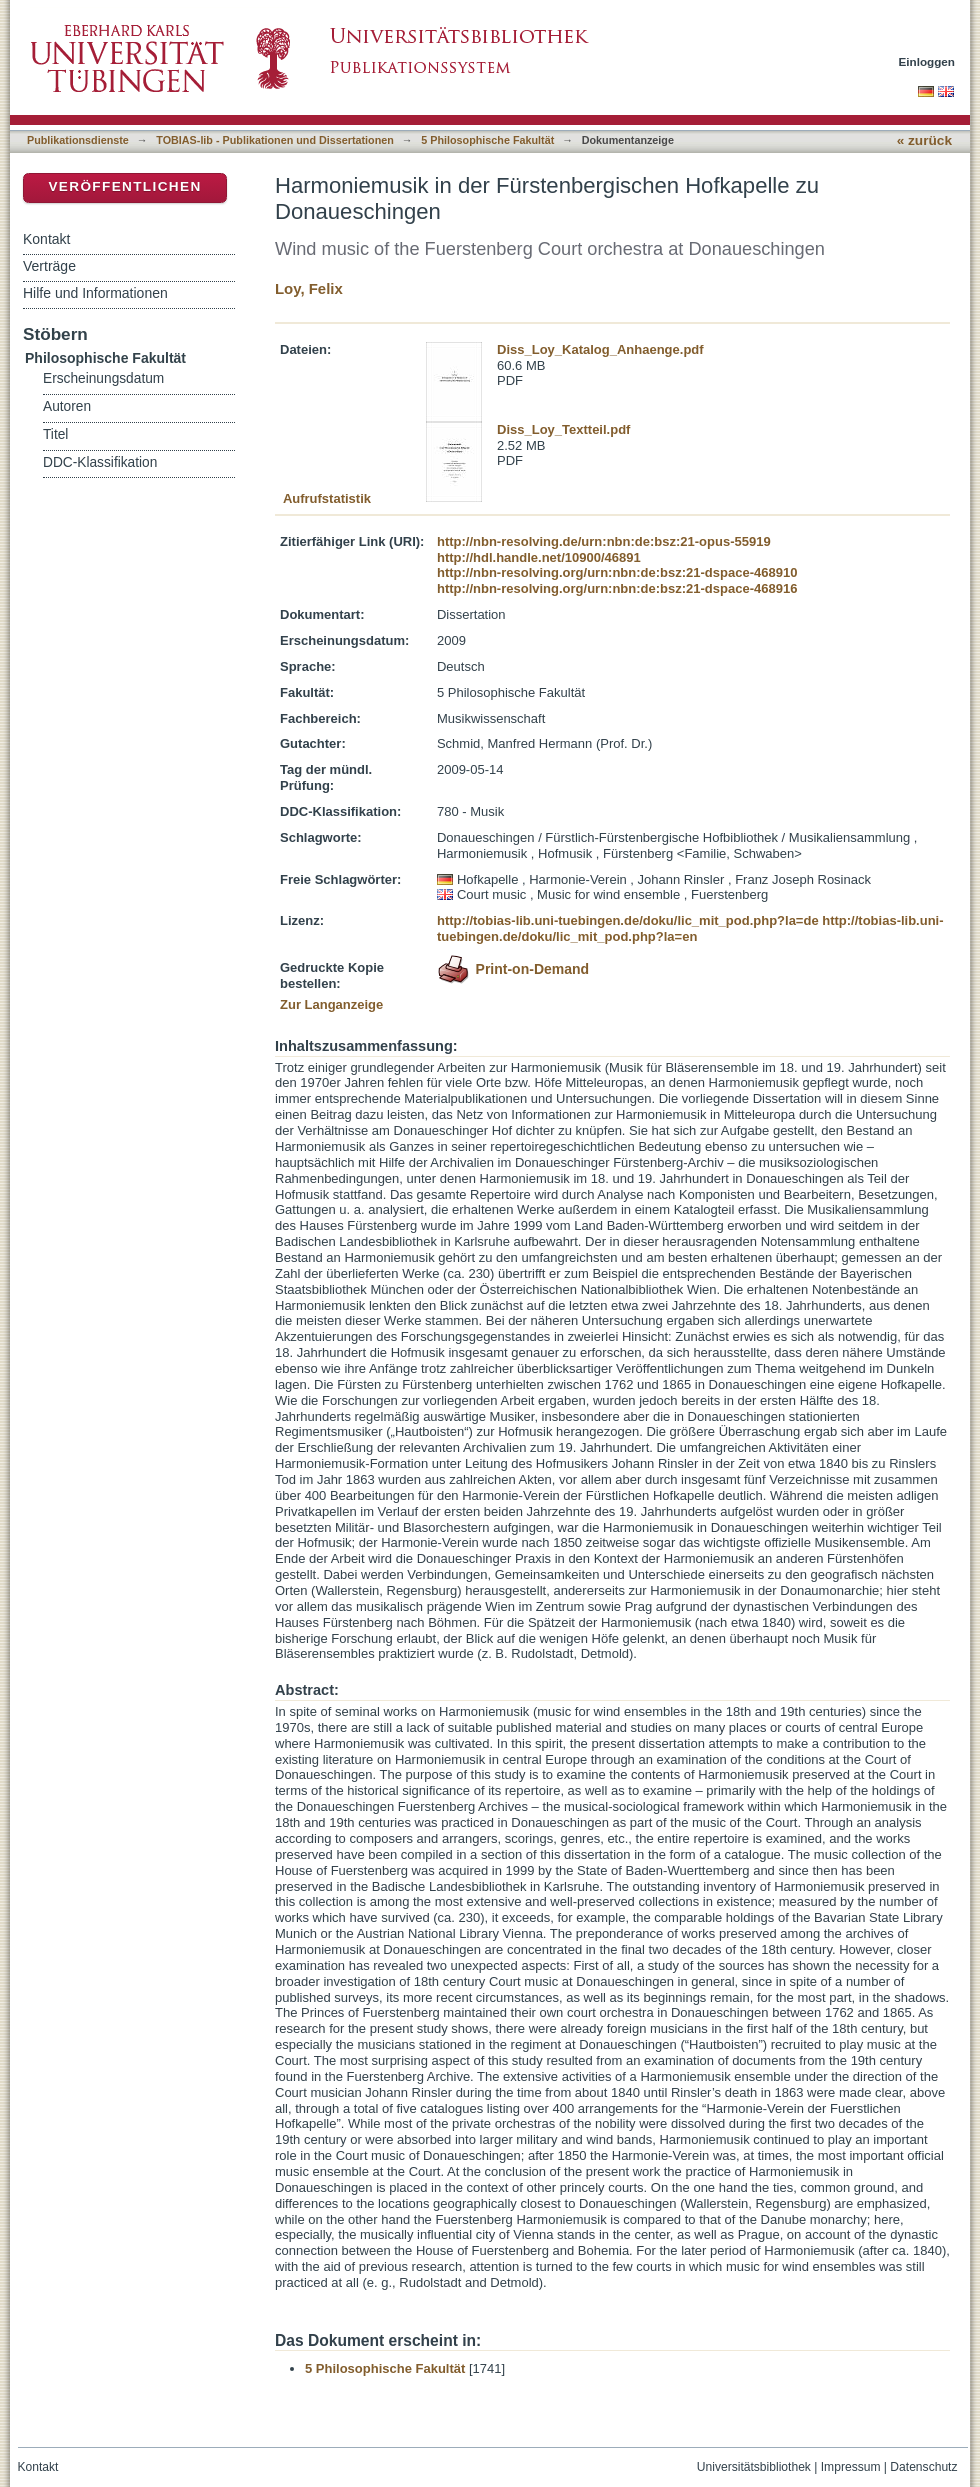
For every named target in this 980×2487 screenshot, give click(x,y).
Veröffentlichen (124, 186)
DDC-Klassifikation (100, 462)
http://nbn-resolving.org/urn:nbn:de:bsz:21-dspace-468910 (617, 572)
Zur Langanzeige (331, 1004)
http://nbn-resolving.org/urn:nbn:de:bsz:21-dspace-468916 (617, 588)
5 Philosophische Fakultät (487, 140)
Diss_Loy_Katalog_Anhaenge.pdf (600, 349)
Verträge (49, 266)
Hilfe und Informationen (95, 293)
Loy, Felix (309, 288)
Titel (55, 434)
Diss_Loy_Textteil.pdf (563, 429)
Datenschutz (923, 2467)
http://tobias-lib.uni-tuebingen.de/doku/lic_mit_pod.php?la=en (690, 928)
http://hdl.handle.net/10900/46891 (539, 557)
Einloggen (927, 61)
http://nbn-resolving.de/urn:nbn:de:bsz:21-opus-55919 (604, 541)
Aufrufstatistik (327, 498)
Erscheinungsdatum (103, 378)
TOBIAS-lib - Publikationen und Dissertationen (275, 140)
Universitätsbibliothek (754, 2467)
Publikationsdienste (78, 140)
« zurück (924, 140)
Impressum (851, 2467)
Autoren (67, 406)
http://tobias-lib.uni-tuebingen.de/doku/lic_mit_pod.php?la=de (628, 920)
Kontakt (46, 239)
